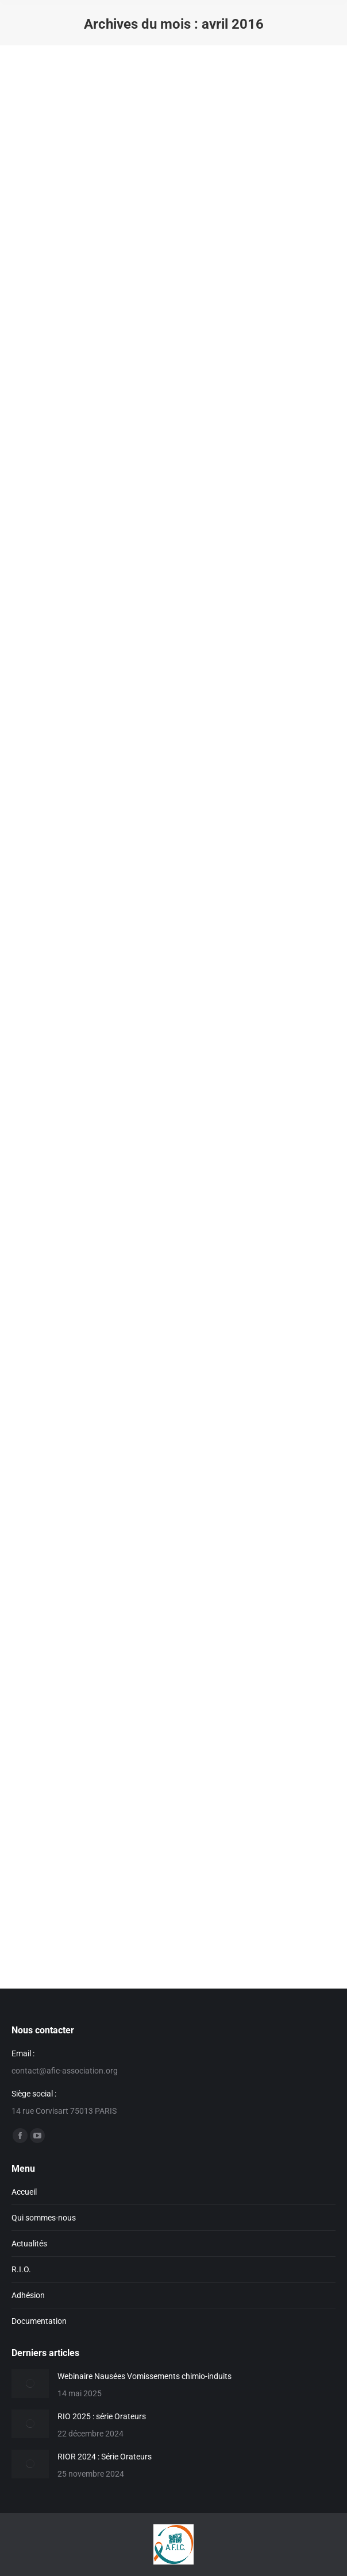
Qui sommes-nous (43, 2217)
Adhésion (28, 2295)
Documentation (39, 2321)
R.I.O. (21, 2269)
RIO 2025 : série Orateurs (101, 2416)
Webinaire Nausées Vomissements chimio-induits (144, 2376)
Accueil (24, 2191)
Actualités (29, 2243)
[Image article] (30, 2383)
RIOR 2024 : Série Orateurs (104, 2456)
